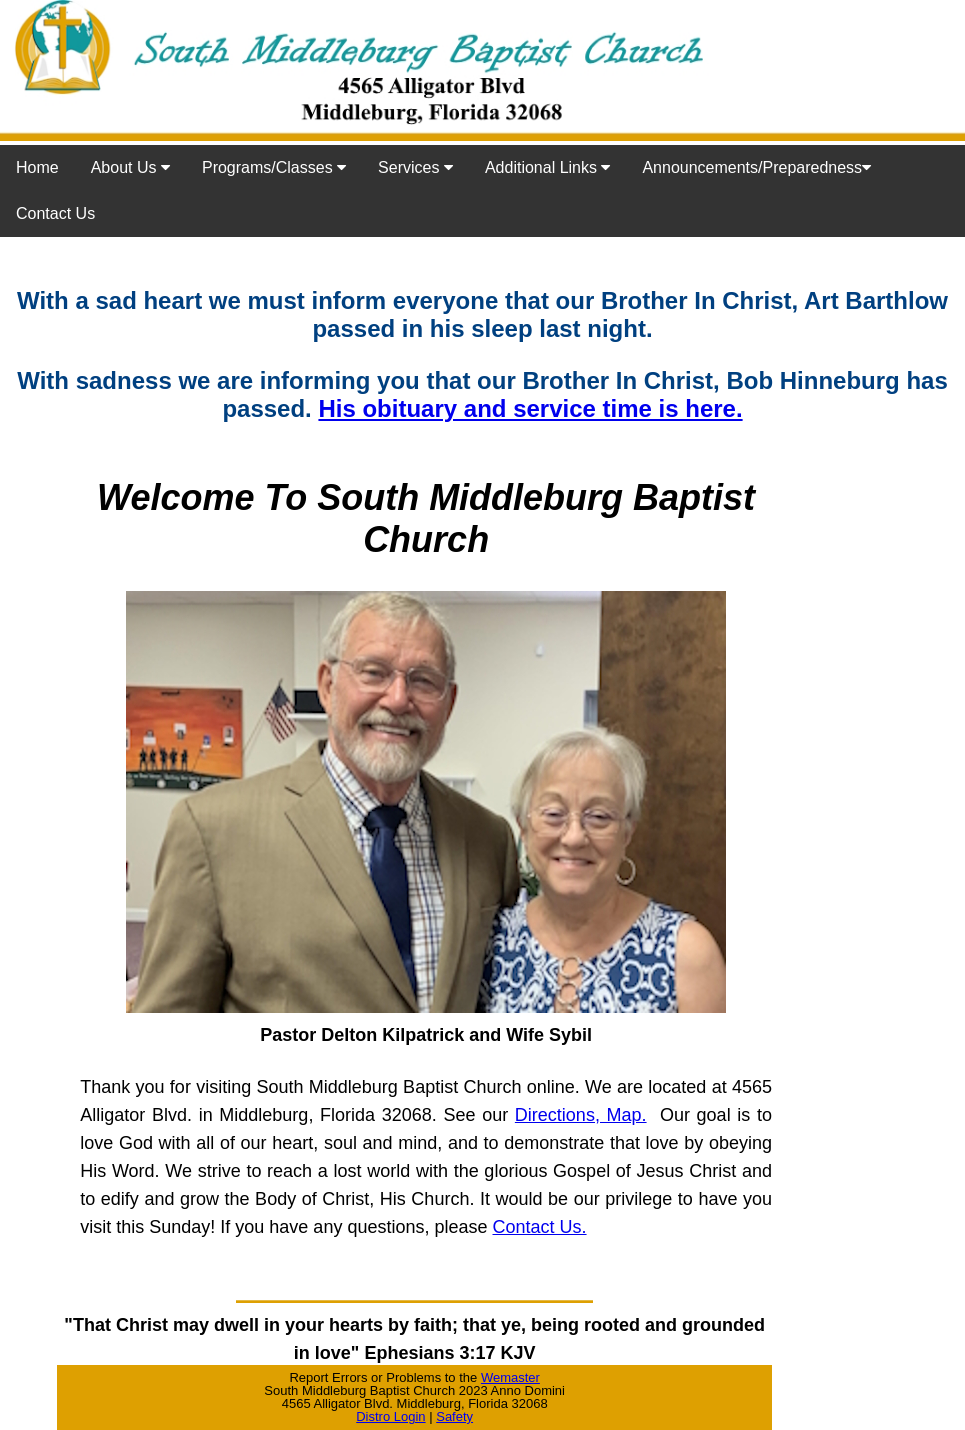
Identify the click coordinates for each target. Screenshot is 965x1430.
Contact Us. (540, 1227)
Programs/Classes (274, 167)
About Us (130, 167)
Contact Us (55, 213)
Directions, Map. (581, 1115)
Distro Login (390, 1416)
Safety (454, 1416)
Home (37, 167)
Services (415, 167)
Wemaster (510, 1377)
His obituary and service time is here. (530, 408)
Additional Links (548, 167)
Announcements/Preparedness (756, 167)
